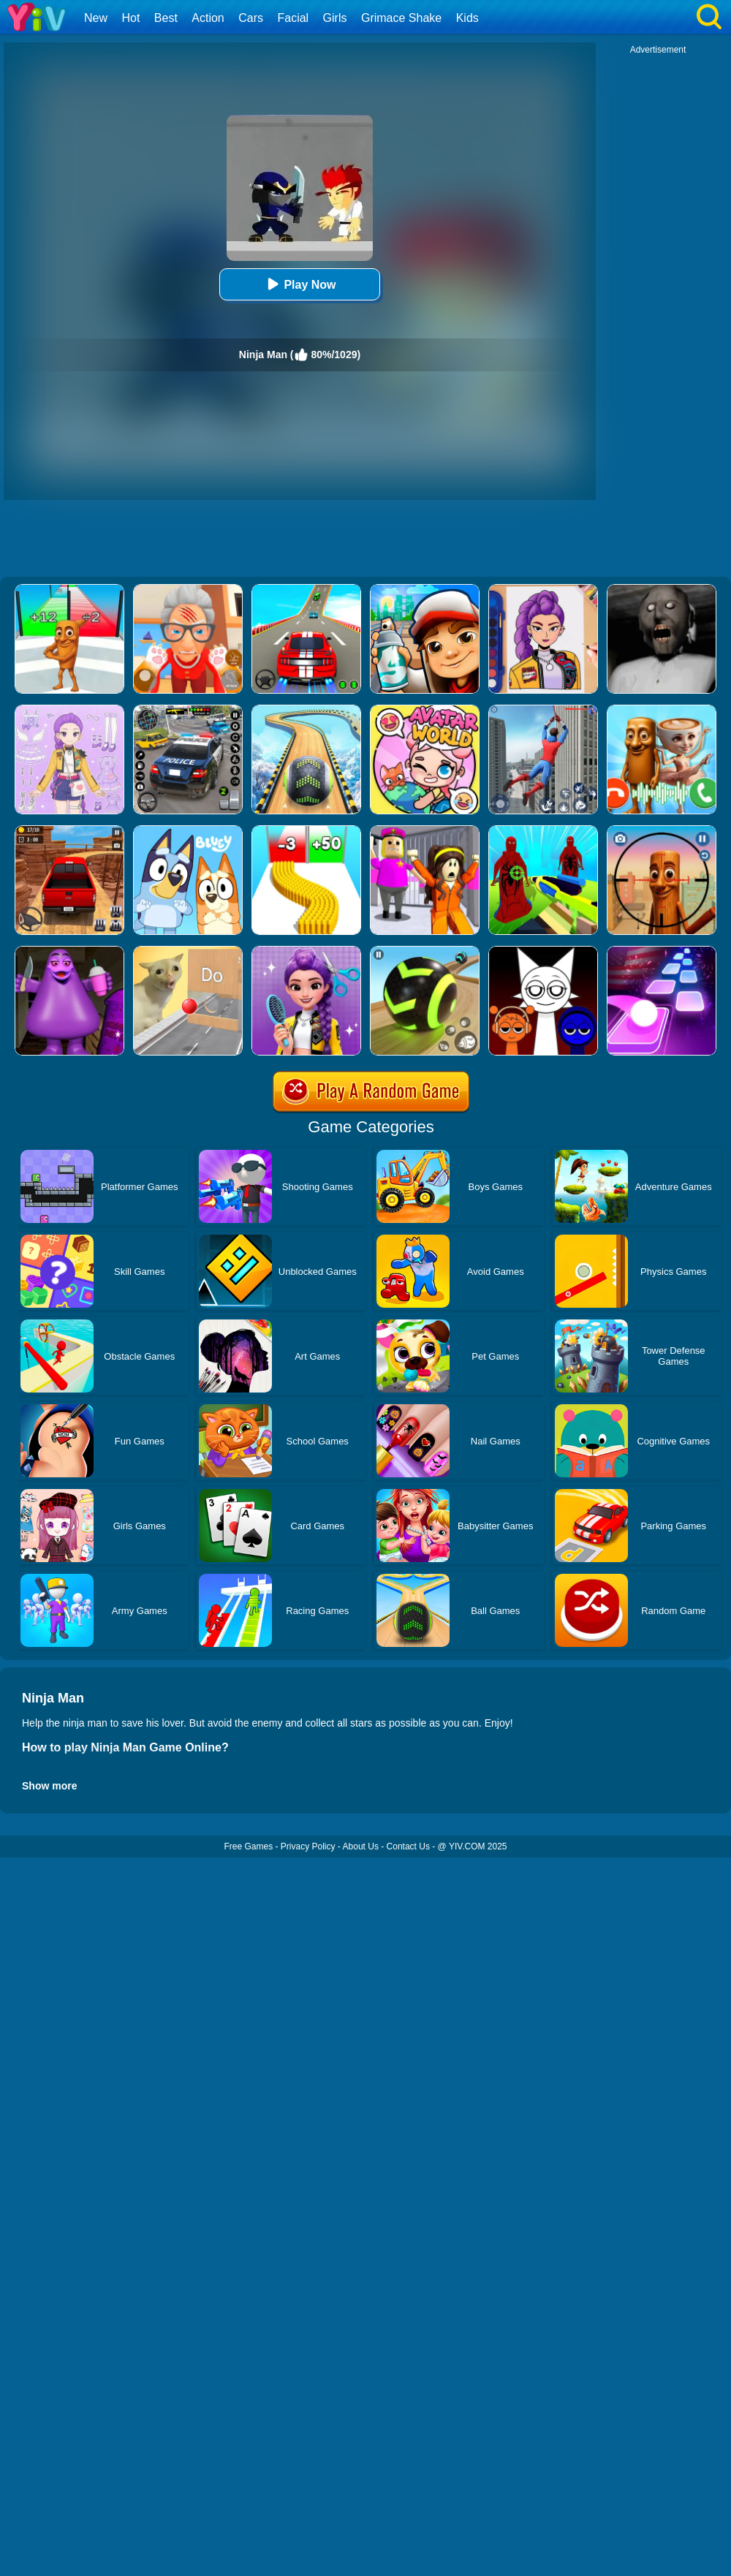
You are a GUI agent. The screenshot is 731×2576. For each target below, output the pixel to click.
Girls (335, 18)
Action (208, 18)
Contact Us (408, 1846)
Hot (130, 18)
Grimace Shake (401, 18)
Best (166, 18)
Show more (49, 1786)
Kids (467, 18)
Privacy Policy (308, 1846)
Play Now (299, 284)
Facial (292, 18)
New (95, 18)
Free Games (248, 1846)
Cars (250, 18)
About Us (361, 1846)
